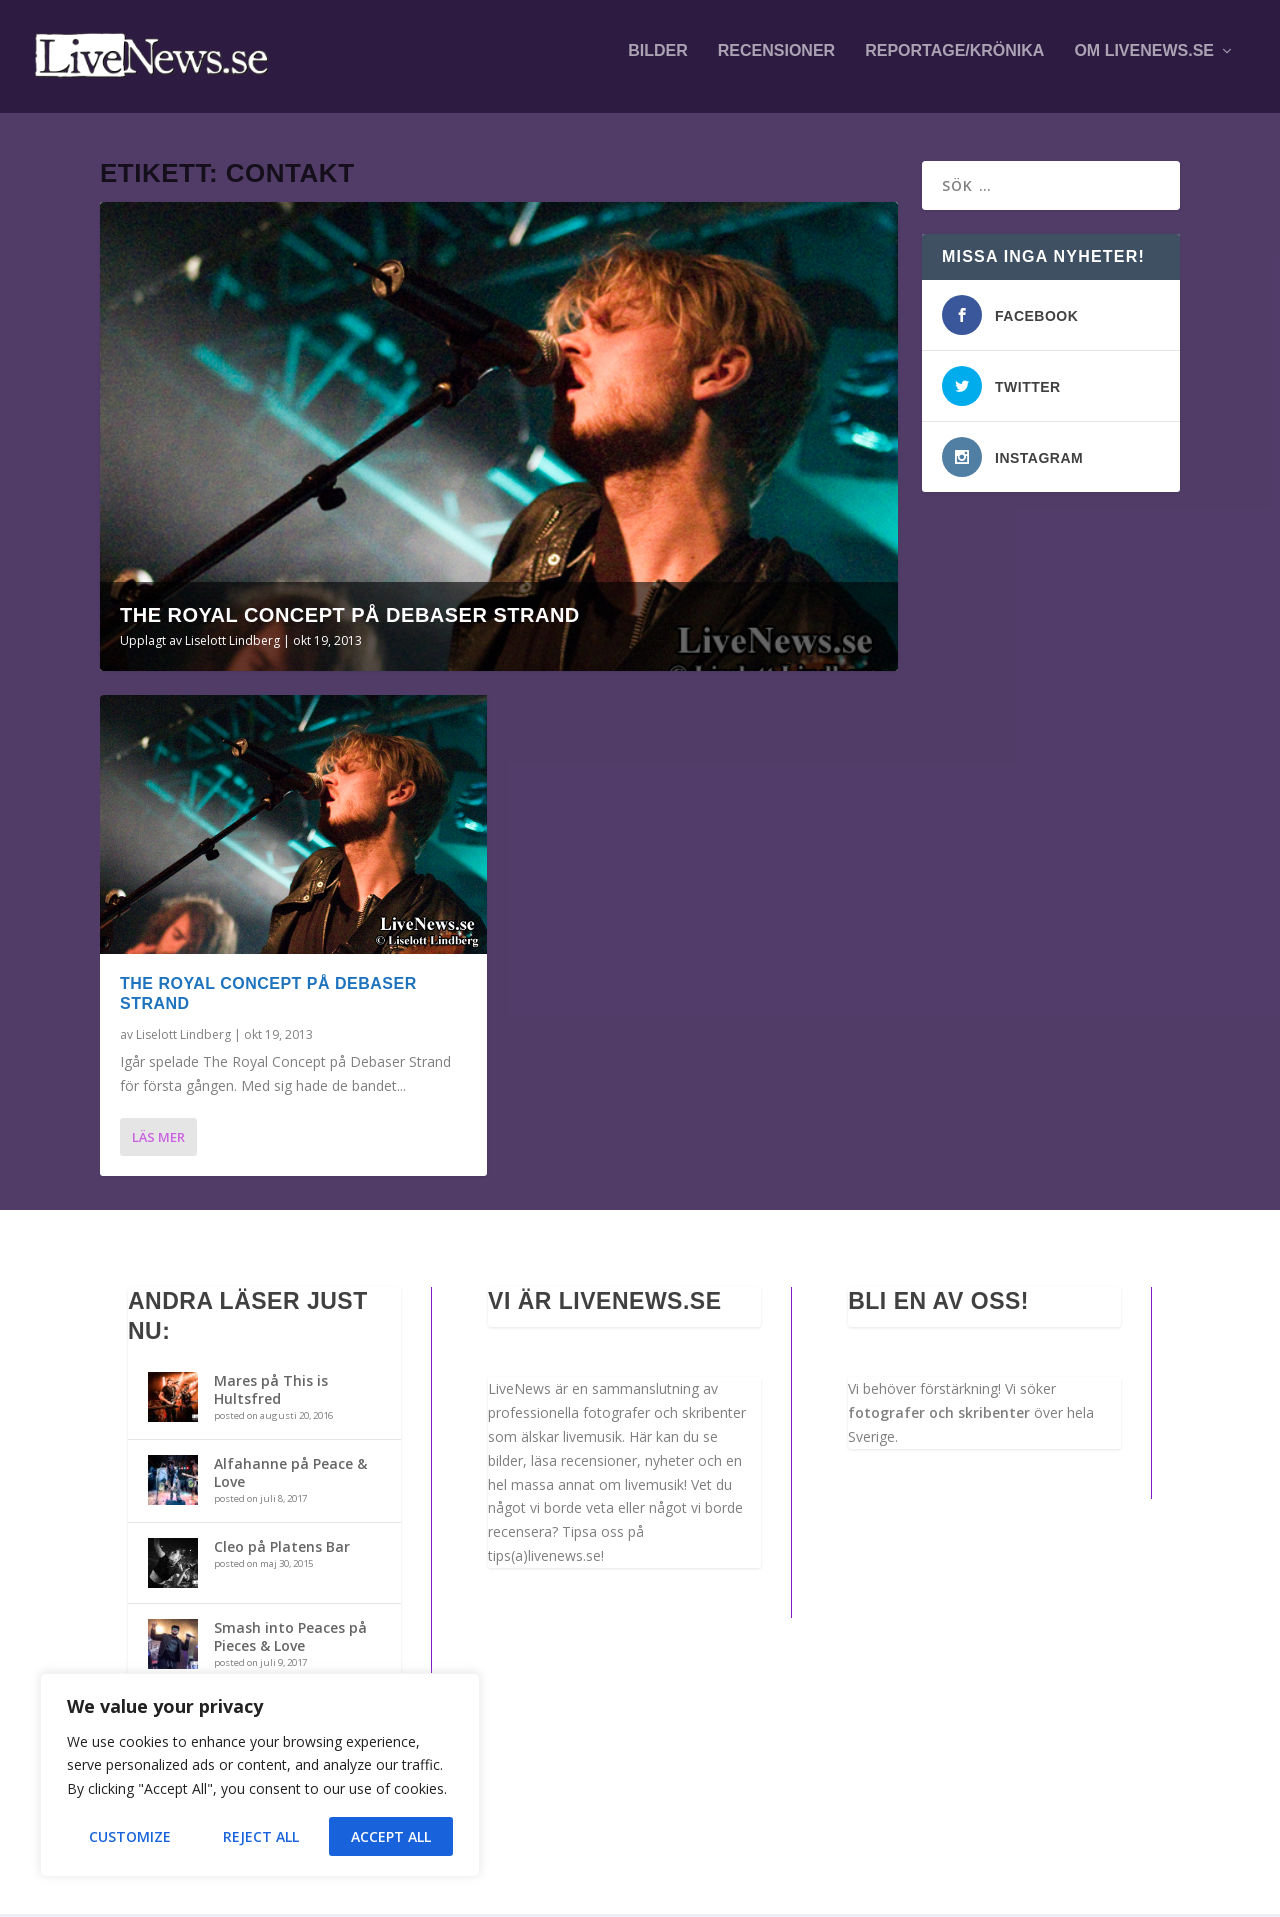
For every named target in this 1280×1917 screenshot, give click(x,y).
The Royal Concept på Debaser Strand (350, 618)
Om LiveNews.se (1144, 62)
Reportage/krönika (954, 62)
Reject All (261, 1836)
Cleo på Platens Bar (282, 1549)
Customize (130, 1836)
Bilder (658, 62)
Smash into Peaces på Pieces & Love (290, 1639)
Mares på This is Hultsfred (271, 1392)
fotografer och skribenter (939, 1415)
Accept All (391, 1836)
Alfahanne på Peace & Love (290, 1475)
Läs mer (158, 1140)
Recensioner (776, 62)
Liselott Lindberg (232, 643)
